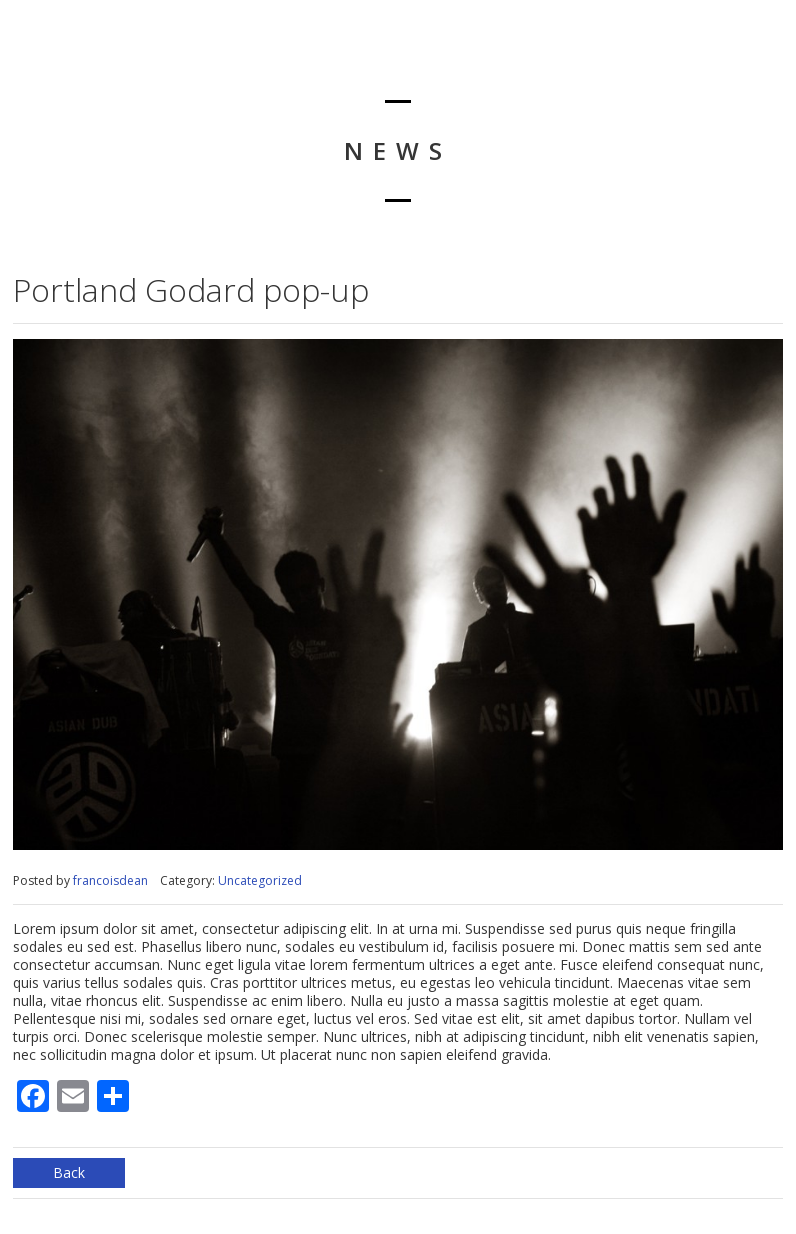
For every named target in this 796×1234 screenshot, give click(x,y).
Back (69, 1172)
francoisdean (110, 880)
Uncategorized (260, 880)
